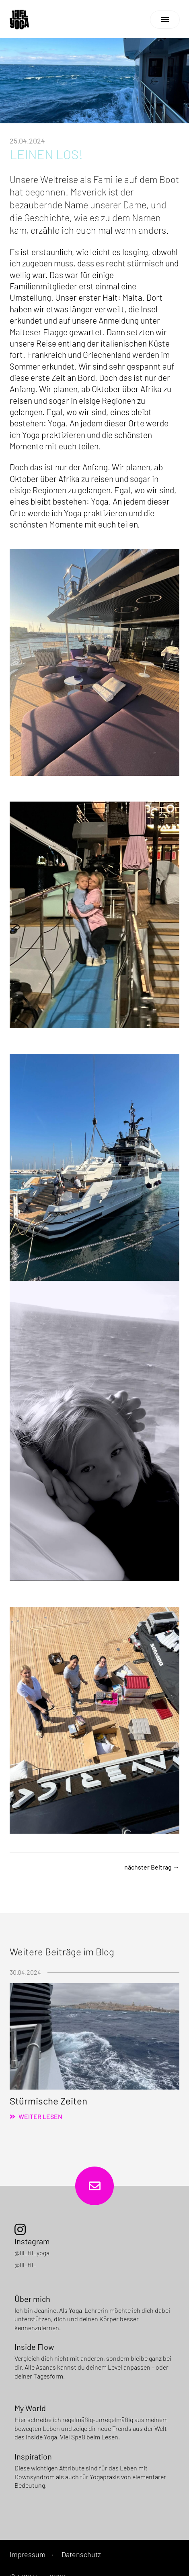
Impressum (27, 2554)
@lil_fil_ (25, 2265)
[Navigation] (164, 19)
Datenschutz (81, 2554)
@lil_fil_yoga (31, 2252)
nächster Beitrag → (151, 1867)
